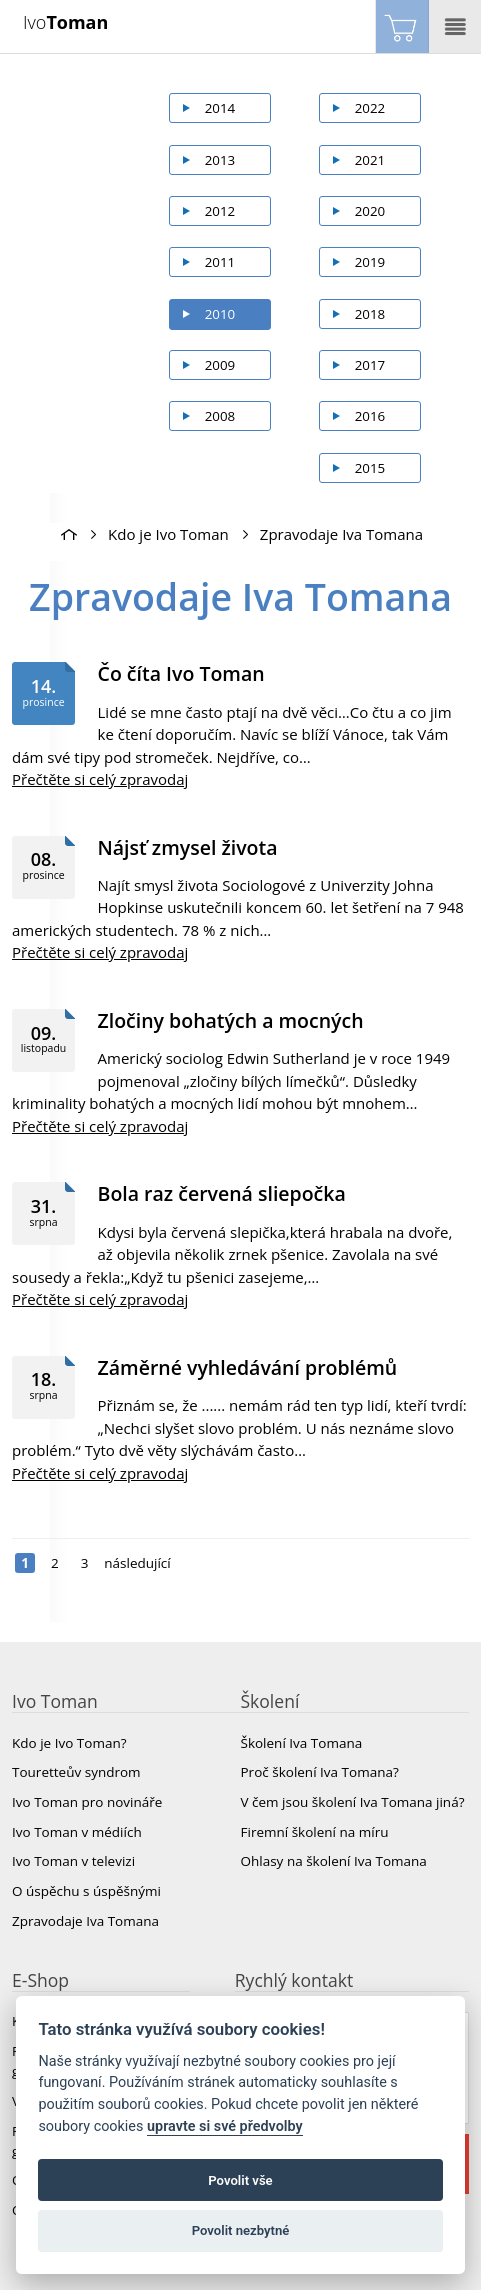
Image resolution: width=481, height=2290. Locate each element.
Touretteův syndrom (76, 1772)
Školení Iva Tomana (302, 1743)
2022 (370, 108)
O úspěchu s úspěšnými (86, 1891)
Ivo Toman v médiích (77, 1832)
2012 (220, 211)
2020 (370, 211)
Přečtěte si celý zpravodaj (100, 779)
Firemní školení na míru (315, 1832)
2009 (220, 365)
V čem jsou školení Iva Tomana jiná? (353, 1802)
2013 (220, 160)
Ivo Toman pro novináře (87, 1802)
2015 (370, 468)
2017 (370, 365)
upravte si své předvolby (225, 2126)
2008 (220, 416)
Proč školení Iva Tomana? (320, 1772)
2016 (370, 416)
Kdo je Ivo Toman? (69, 1743)
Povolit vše (240, 2180)
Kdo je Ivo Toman (168, 534)
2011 (220, 262)
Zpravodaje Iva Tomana (341, 534)
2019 (370, 262)
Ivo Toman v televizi (73, 1861)
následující (137, 1563)
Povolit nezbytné (241, 2230)
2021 (370, 160)
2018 (370, 314)
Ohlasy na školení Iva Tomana (334, 1861)
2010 (220, 314)
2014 (220, 108)
